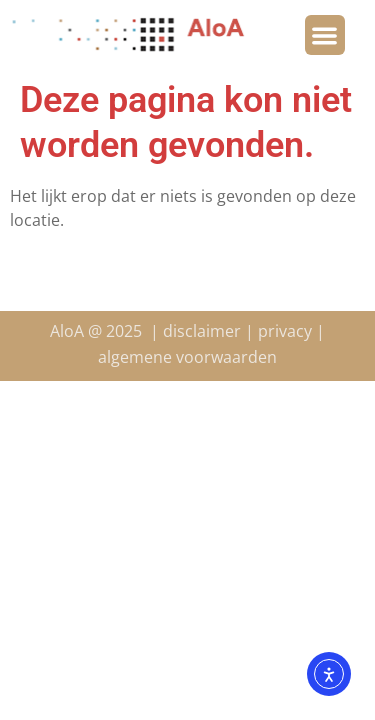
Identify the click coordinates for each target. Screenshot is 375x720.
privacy (285, 331)
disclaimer (202, 331)
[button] (325, 35)
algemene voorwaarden (187, 357)
